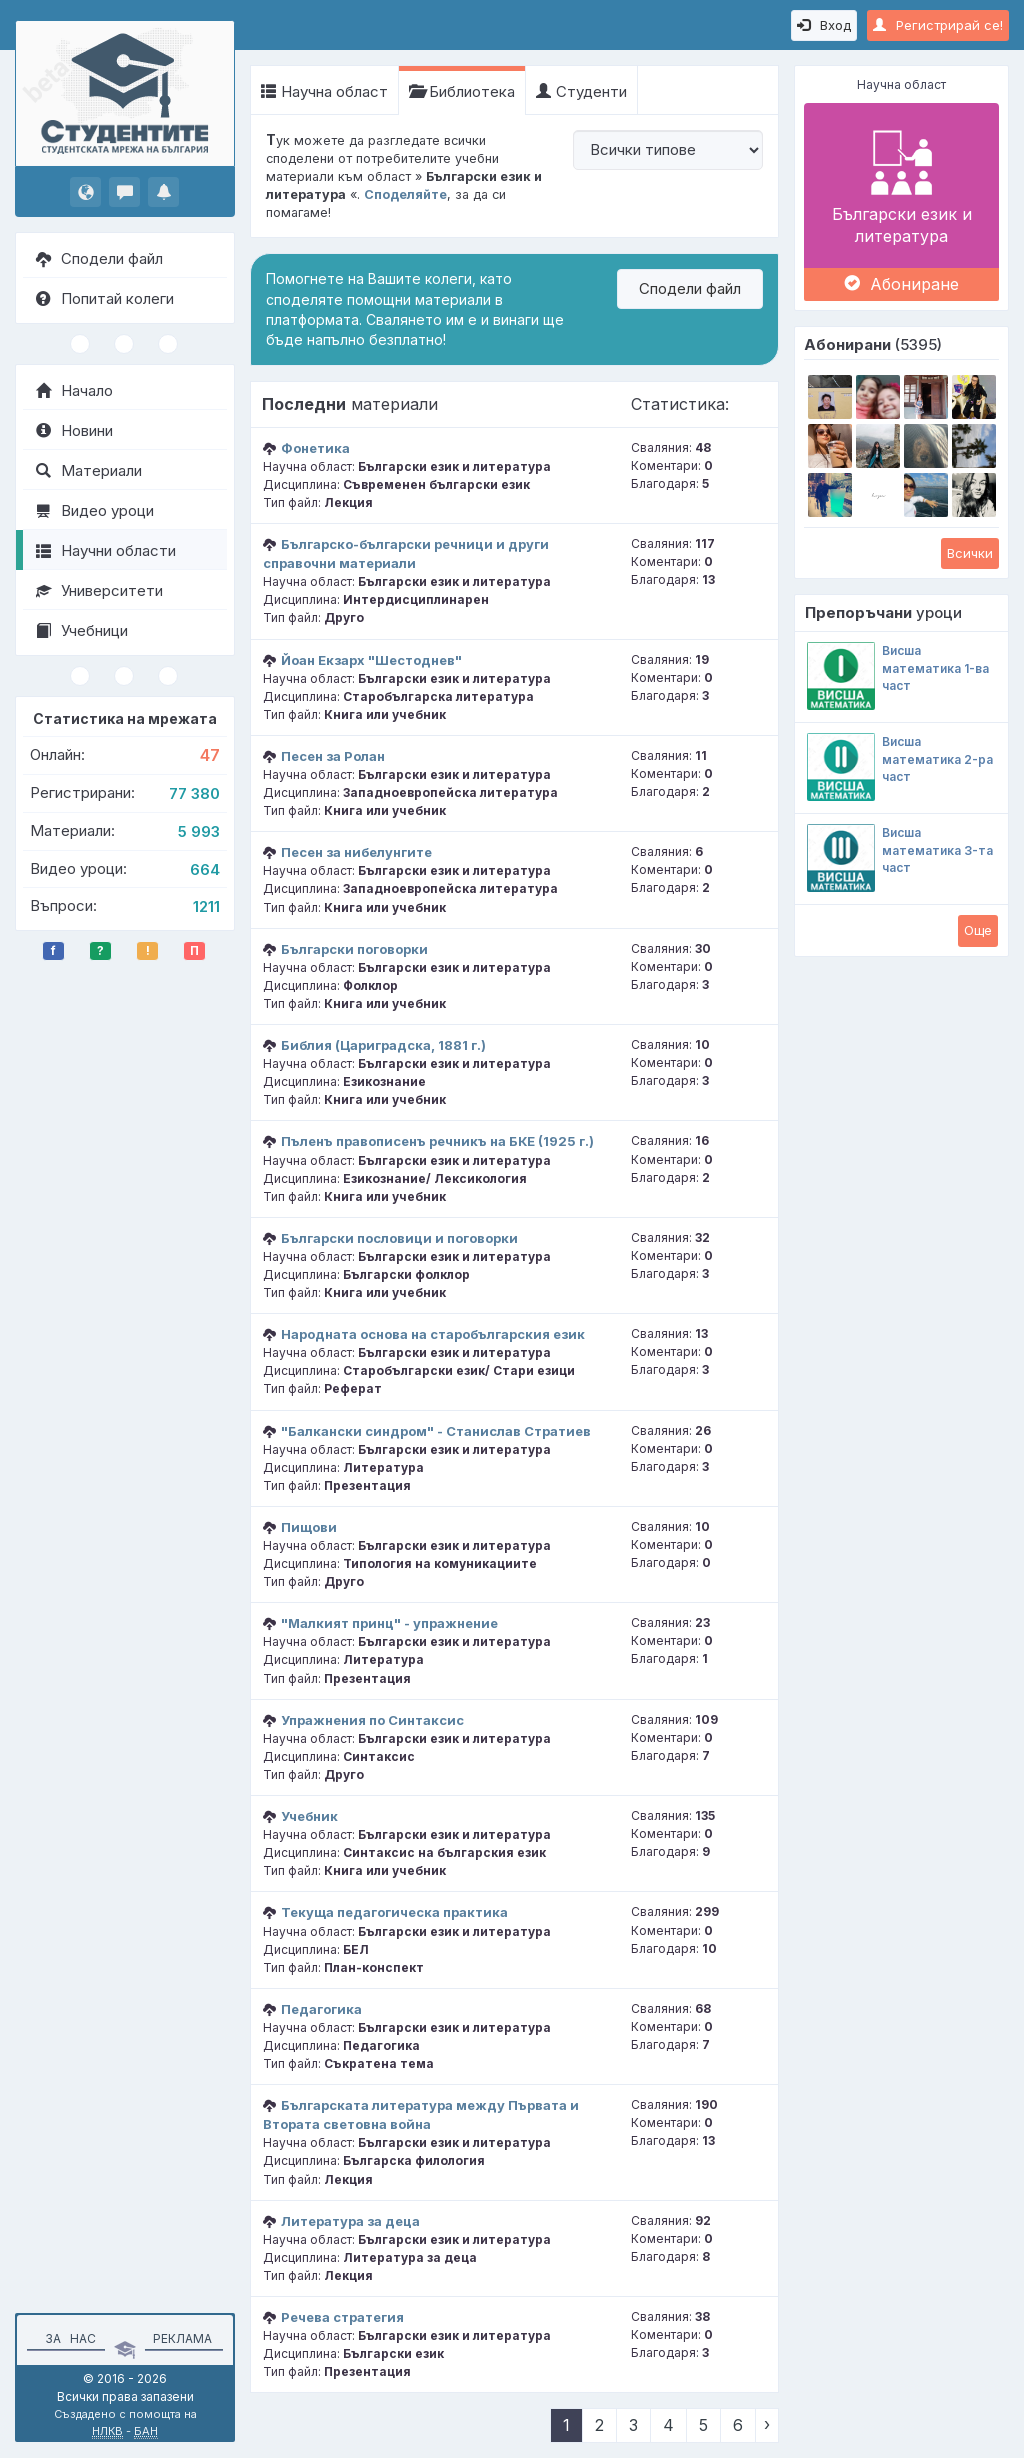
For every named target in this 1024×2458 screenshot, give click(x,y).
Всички (970, 553)
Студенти (581, 91)
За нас (67, 2338)
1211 (206, 906)
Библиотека (462, 91)
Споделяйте (405, 194)
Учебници (82, 630)
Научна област (324, 91)
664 (205, 869)
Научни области (106, 550)
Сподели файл (99, 258)
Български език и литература (902, 185)
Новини (74, 430)
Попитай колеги (105, 298)
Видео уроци (95, 510)
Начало (74, 390)
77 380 (194, 793)
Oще (978, 930)
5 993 (199, 831)
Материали (89, 470)
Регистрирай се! (938, 25)
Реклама (182, 2338)
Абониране (901, 284)
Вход (824, 25)
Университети (99, 590)
